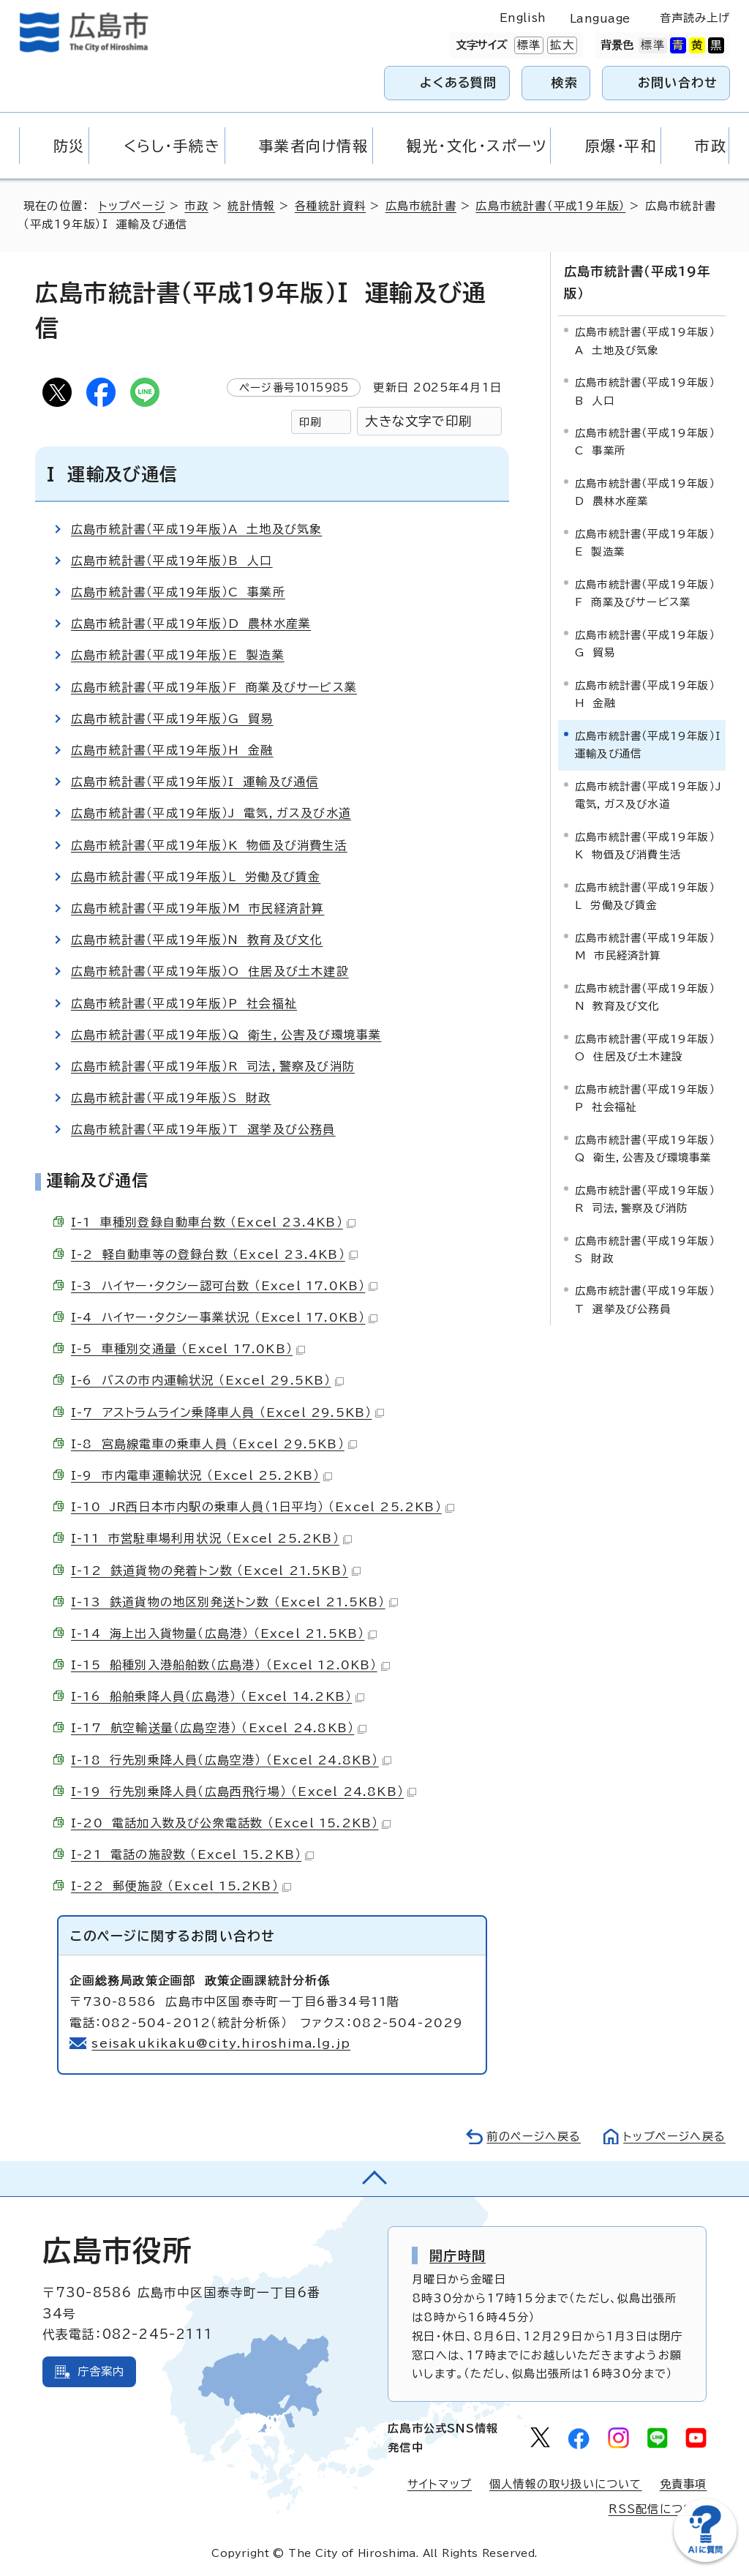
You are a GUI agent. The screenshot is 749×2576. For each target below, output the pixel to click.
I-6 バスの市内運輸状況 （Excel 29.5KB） (207, 1380)
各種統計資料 (330, 206)
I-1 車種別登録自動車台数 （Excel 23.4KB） (213, 1222)
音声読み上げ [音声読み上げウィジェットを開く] (695, 17)
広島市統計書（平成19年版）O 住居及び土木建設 (210, 971)
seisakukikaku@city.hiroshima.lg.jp (221, 2043)
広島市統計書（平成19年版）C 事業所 (178, 592)
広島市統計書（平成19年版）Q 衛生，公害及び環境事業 (226, 1035)
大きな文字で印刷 (418, 421)
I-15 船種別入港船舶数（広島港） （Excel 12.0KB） (230, 1665)
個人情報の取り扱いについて (565, 2484)
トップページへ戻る (674, 2136)
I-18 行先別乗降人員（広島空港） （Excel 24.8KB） (231, 1760)
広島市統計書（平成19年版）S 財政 (171, 1098)
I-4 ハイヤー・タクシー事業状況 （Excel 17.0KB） (224, 1317)
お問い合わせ (678, 82)
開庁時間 (457, 2255)
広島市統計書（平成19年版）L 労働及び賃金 (195, 877)
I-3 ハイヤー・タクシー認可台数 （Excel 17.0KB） (224, 1286)
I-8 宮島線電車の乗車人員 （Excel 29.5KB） (214, 1444)
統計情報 (251, 206)
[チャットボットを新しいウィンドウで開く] (705, 2558)
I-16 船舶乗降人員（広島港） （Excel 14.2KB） (217, 1696)
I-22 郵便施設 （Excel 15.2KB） (181, 1886)
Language (600, 18)
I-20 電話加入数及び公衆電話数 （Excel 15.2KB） (231, 1823)
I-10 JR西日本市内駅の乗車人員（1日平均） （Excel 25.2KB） (262, 1507)
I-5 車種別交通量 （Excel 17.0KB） (188, 1349)
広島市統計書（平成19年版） (550, 206)
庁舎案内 (101, 2371)
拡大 (560, 45)
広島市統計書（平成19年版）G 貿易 (172, 718)
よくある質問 (458, 82)
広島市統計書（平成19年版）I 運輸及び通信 (194, 781)
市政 (196, 206)
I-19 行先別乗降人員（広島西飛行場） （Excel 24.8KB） (243, 1791)
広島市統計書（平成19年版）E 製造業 (178, 655)
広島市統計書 (420, 206)
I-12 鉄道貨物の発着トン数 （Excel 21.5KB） (216, 1570)
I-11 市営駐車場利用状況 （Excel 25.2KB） (211, 1538)
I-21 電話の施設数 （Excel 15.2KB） (192, 1854)
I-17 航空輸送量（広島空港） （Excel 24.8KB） (218, 1728)
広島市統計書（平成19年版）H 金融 (172, 750)
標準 (527, 45)
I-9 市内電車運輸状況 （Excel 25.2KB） (201, 1475)
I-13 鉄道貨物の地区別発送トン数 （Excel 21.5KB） (234, 1602)
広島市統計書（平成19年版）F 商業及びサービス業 (214, 687)
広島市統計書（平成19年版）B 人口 (172, 560)
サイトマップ (439, 2484)
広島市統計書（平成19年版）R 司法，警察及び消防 (213, 1066)
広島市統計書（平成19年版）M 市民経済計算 (197, 908)
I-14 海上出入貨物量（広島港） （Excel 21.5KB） (224, 1633)
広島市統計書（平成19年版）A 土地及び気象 (196, 529)
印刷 (310, 421)
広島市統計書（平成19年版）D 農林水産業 (191, 623)
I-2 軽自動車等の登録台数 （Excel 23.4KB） (214, 1254)
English (523, 17)
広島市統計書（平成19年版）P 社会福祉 (184, 1003)
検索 (565, 82)
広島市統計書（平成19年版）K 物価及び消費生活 (209, 845)
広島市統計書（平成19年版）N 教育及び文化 (197, 940)
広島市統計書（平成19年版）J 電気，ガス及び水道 (211, 813)
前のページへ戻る (533, 2136)
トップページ (132, 206)
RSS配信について (658, 2509)
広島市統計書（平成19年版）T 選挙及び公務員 (203, 1129)
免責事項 (683, 2484)
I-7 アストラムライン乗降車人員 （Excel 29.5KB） (227, 1412)
